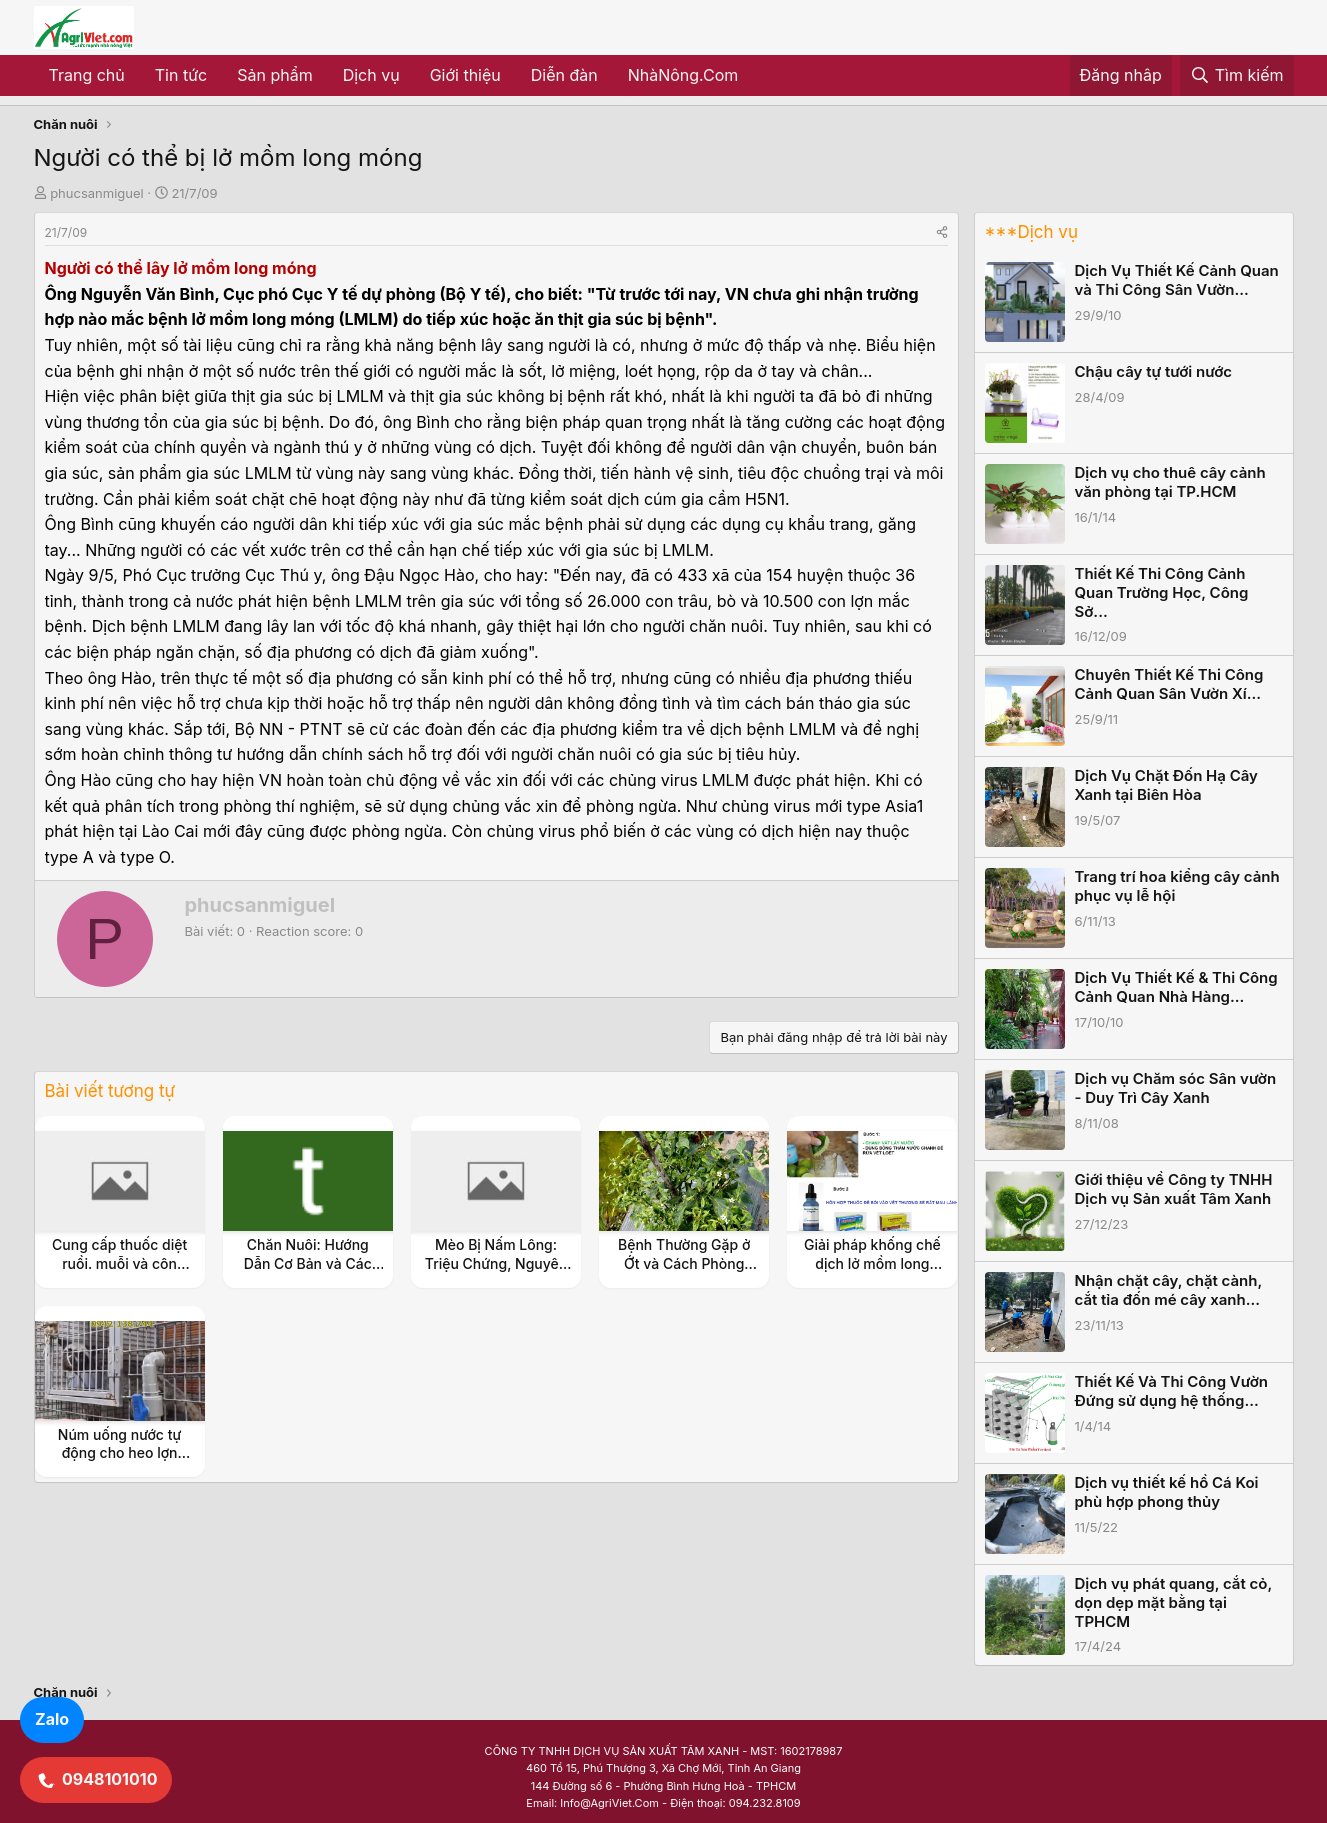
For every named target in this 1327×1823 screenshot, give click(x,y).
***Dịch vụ (1031, 232)
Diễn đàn (564, 75)
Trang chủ (87, 75)
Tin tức (181, 75)
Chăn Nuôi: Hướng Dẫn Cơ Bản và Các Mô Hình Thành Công (307, 1262)
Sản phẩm (274, 75)
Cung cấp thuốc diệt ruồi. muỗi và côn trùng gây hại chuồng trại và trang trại (120, 1272)
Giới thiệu (465, 75)
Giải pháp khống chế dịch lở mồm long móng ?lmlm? (872, 1262)
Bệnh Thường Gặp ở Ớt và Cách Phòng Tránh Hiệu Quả (684, 1262)
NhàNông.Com (683, 75)
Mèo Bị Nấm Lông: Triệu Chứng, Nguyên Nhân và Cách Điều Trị (496, 1262)
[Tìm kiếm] (1237, 76)
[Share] (942, 232)
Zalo (52, 1719)
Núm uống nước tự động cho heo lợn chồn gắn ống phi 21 (120, 1452)
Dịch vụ (371, 75)
